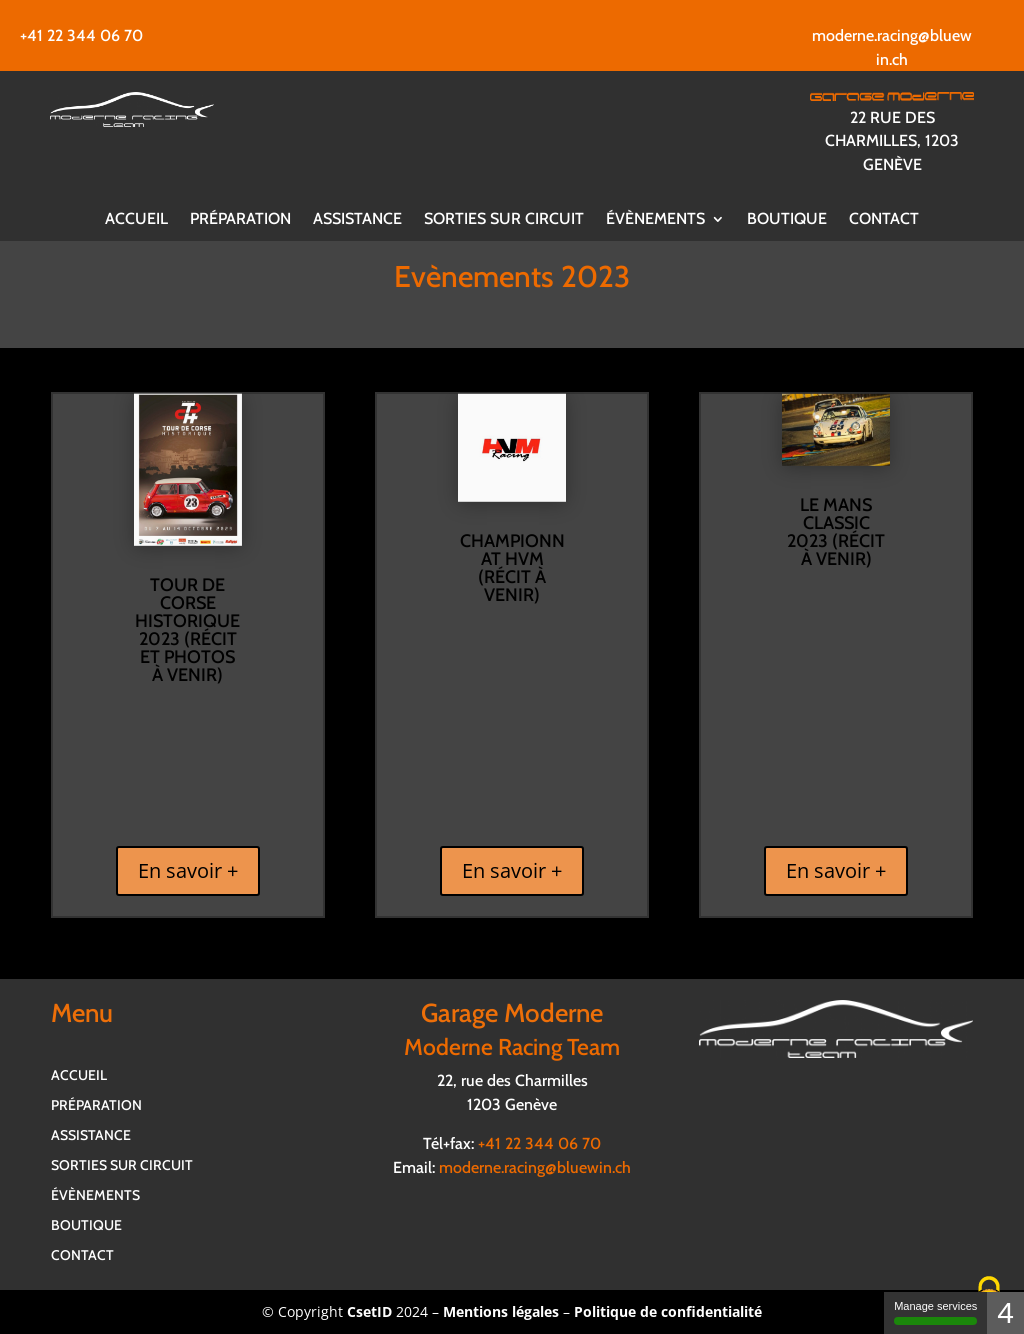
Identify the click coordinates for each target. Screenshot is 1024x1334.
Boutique (787, 220)
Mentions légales (501, 1311)
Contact (884, 220)
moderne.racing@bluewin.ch (535, 1167)
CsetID (369, 1311)
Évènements (655, 220)
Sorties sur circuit (504, 220)
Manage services (935, 1312)
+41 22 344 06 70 (81, 35)
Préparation (240, 220)
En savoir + (188, 870)
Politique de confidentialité (668, 1311)
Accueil (136, 220)
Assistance (357, 220)
